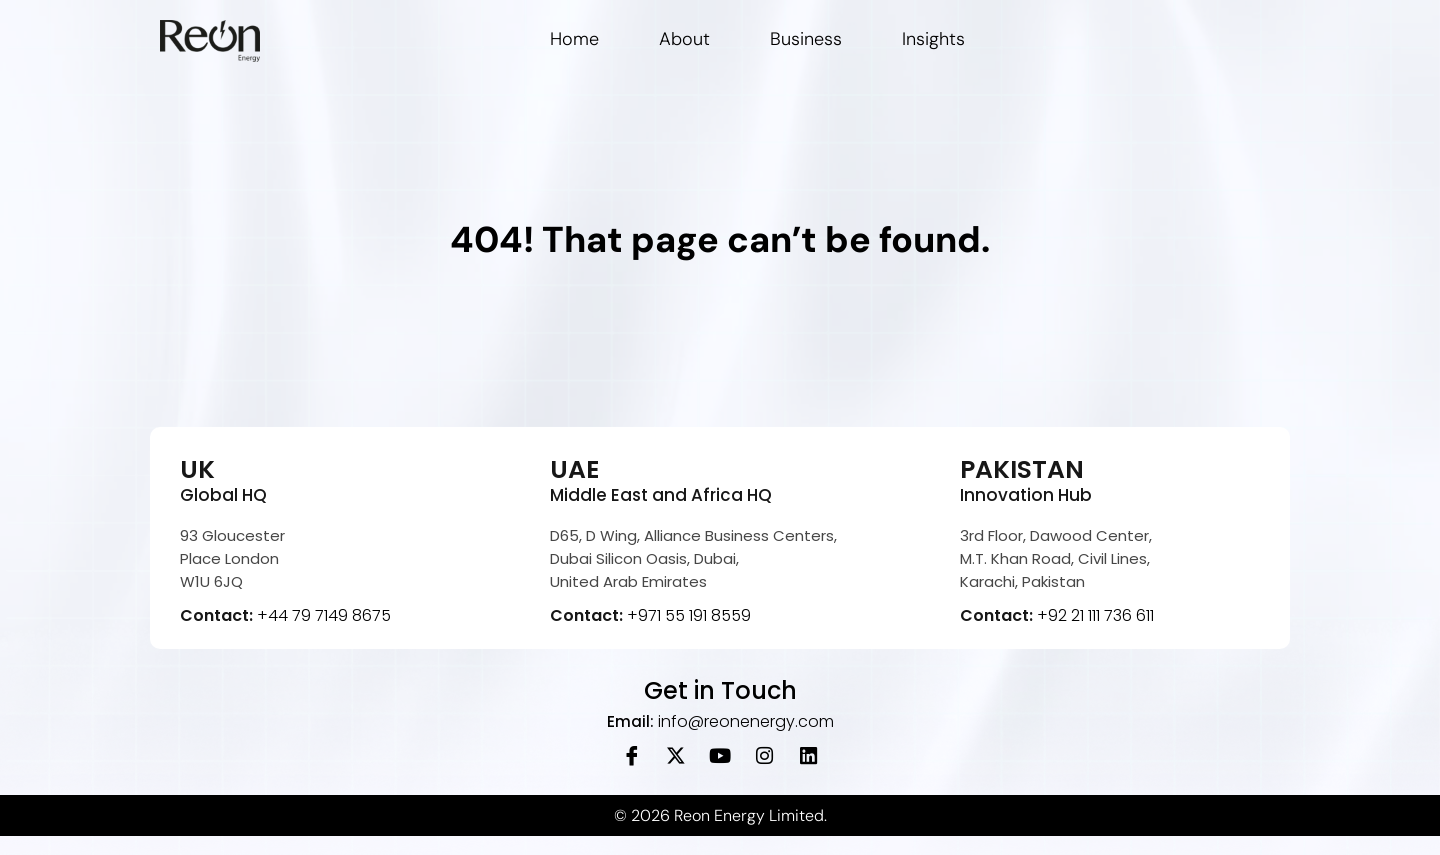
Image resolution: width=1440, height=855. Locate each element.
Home (574, 39)
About (684, 39)
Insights (933, 39)
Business (806, 39)
